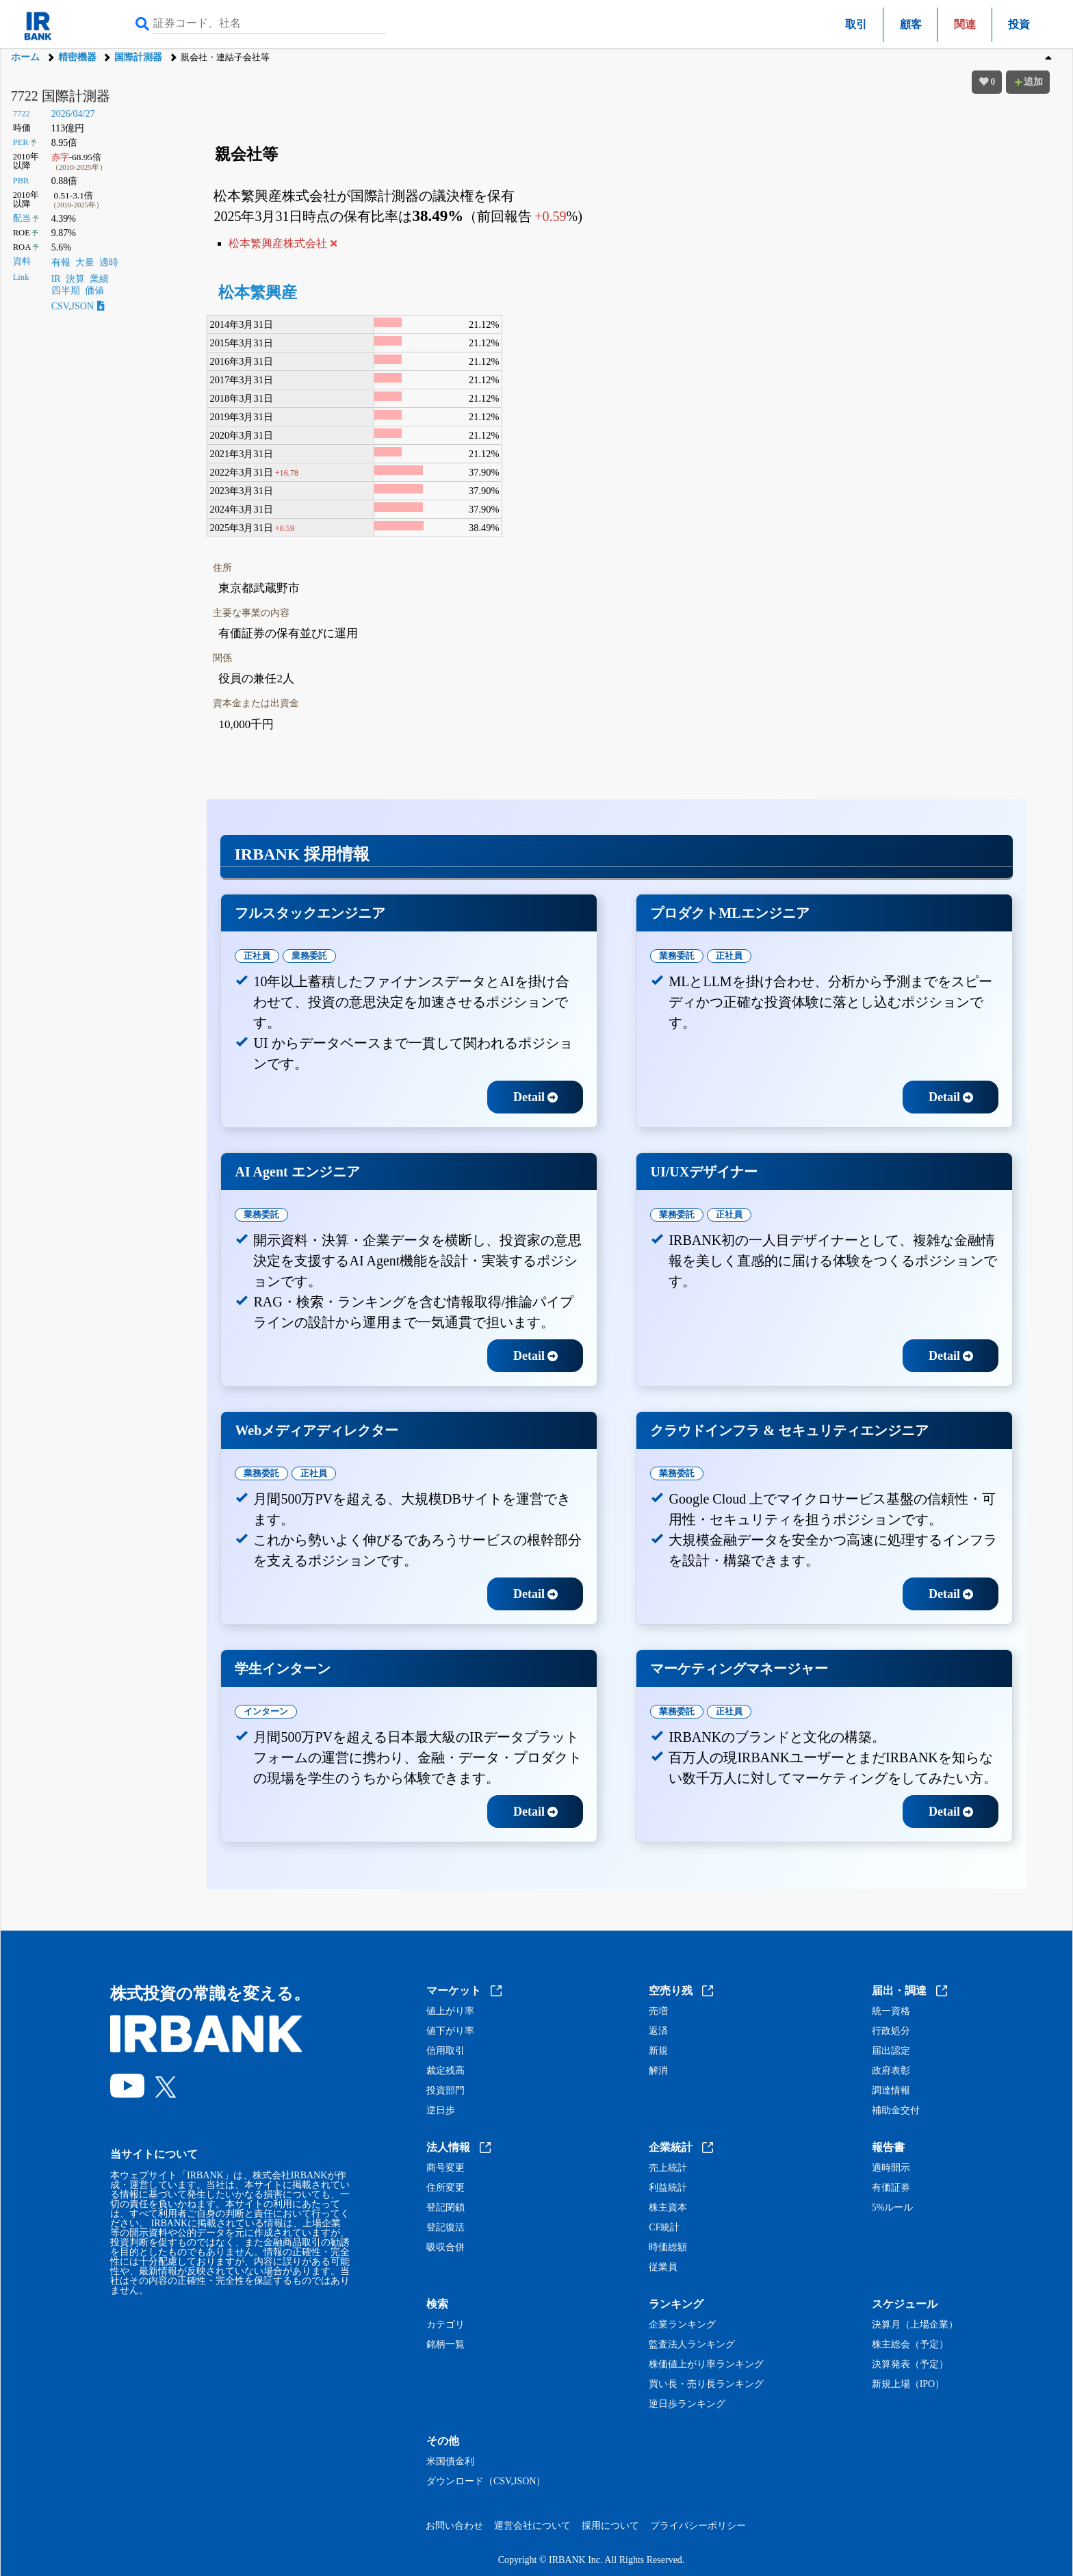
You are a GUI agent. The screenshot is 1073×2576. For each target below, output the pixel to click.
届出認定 (891, 2051)
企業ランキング (682, 2325)
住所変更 (445, 2188)
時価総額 (668, 2247)
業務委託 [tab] (309, 956)
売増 (658, 2011)
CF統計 (664, 2227)
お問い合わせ (454, 2526)
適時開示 (891, 2168)
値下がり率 (450, 2031)
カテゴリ (445, 2325)
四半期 (65, 290)
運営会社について (532, 2526)
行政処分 (891, 2031)
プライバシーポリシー (698, 2526)
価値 (94, 290)
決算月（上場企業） (915, 2325)
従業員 (663, 2267)
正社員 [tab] (257, 956)
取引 (856, 24)
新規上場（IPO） (908, 2384)
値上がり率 (450, 2011)
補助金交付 (896, 2110)
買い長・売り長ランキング (706, 2384)
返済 (658, 2031)
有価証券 (891, 2188)
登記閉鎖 (445, 2208)
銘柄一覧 (445, 2344)
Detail (535, 1097)
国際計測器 (138, 57)
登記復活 (445, 2227)
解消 (658, 2071)
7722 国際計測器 (60, 95)
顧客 (911, 24)
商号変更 (445, 2168)
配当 (22, 218)
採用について (610, 2526)
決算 (75, 279)
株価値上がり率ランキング (706, 2364)
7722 (21, 113)
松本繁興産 (257, 292)
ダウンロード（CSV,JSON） (485, 2481)
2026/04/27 (73, 114)
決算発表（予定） (910, 2364)
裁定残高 (445, 2071)
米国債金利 (450, 2461)
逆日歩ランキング (687, 2404)
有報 (60, 262)
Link (21, 277)
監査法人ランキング (692, 2344)
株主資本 (668, 2208)
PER (21, 142)
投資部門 (445, 2091)
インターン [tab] (266, 1711)
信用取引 (445, 2051)
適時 (108, 262)
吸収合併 (445, 2247)
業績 (99, 279)
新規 (658, 2051)
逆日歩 (440, 2110)
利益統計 (668, 2188)
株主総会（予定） (910, 2344)
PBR (21, 180)
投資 (1019, 24)
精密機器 (77, 57)
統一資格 (891, 2011)
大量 (84, 262)
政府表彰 (891, 2071)
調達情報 (891, 2091)
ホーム (25, 57)
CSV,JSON (78, 306)
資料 (22, 261)
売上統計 (668, 2168)
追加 (1027, 82)
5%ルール (893, 2208)
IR (56, 279)
